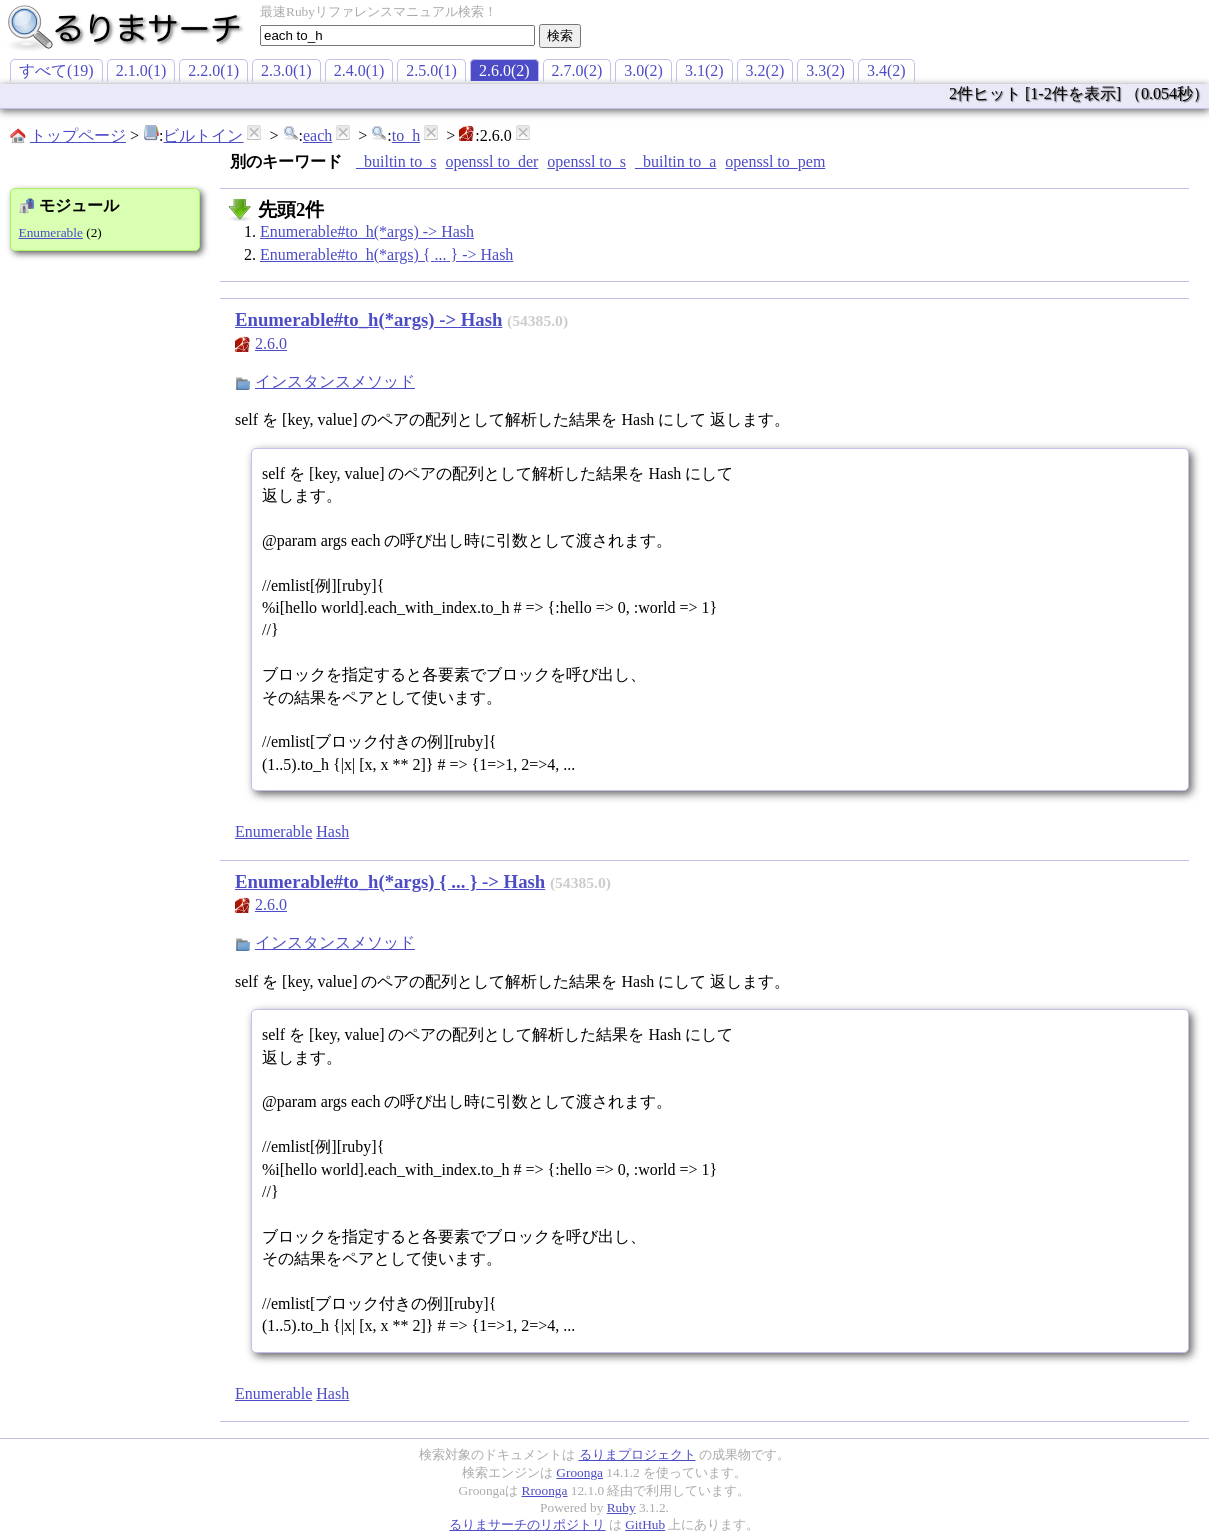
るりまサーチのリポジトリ (527, 1524)
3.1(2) (704, 70)
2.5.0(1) (431, 70)
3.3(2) (825, 70)
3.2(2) (765, 70)
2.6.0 (271, 343)
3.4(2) (886, 70)
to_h (406, 135)
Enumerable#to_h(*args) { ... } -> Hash (386, 254)
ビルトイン (203, 135)
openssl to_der (491, 161)
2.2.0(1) (213, 70)
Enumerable (51, 232)
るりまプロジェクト (637, 1454)
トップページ (78, 135)
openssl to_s (586, 161)
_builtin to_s (396, 161)
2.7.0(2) (577, 70)
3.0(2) (643, 70)
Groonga (579, 1472)
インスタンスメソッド (335, 381)
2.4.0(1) (359, 70)
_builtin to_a (675, 161)
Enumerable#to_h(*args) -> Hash (367, 231)
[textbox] (397, 35)
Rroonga (545, 1490)
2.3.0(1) (286, 70)
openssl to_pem (775, 161)
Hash (332, 831)
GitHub (645, 1524)
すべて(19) (56, 70)
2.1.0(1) (141, 70)
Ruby (621, 1507)
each (317, 135)
